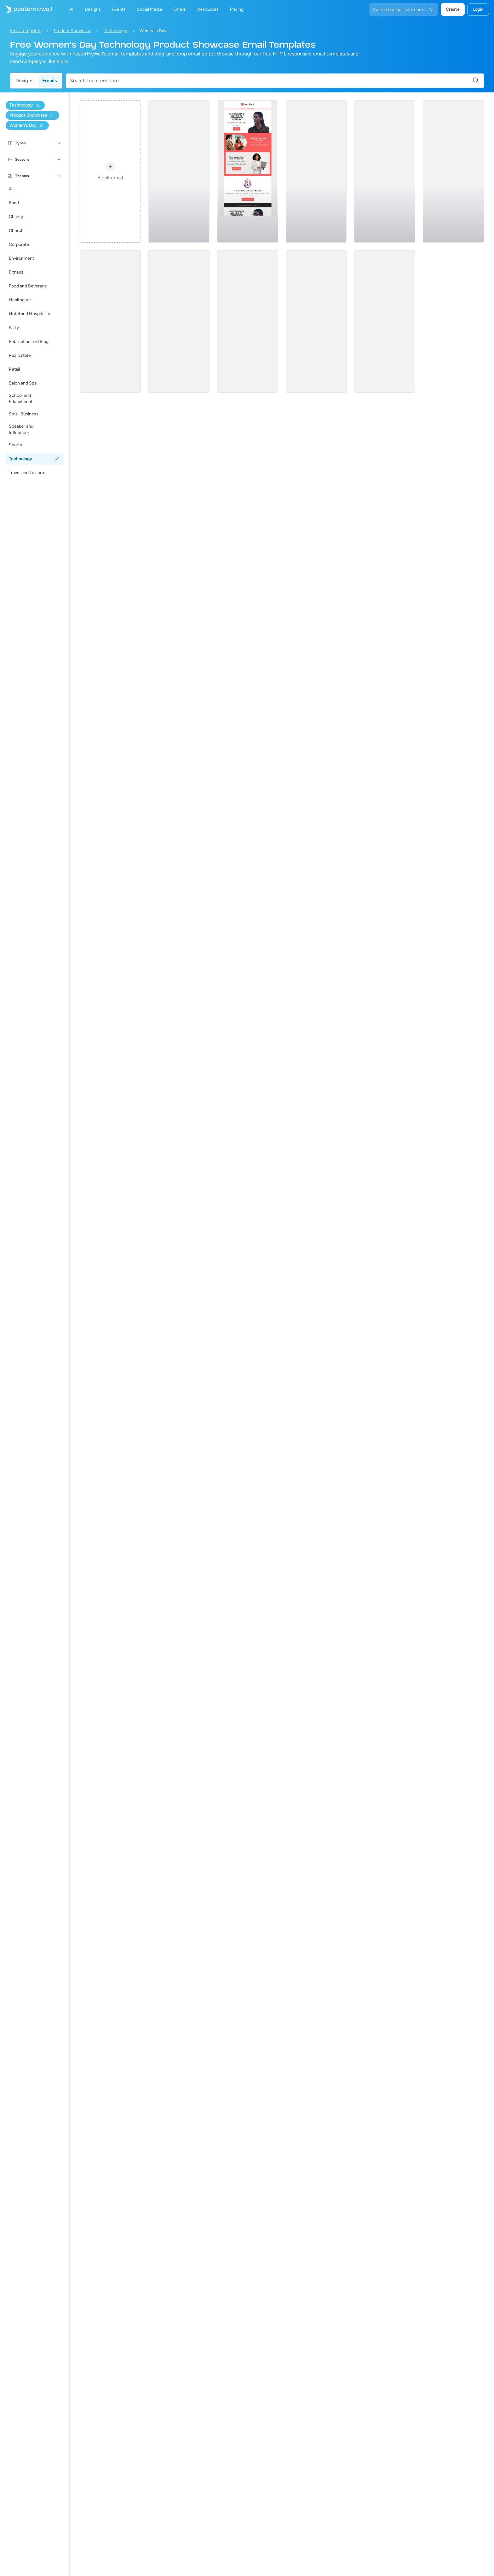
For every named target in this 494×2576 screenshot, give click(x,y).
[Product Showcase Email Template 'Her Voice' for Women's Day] (247, 321)
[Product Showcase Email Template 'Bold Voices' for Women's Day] (110, 321)
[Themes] (59, 175)
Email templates (25, 30)
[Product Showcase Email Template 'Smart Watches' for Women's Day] (316, 321)
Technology (115, 30)
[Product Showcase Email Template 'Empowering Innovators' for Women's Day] (179, 321)
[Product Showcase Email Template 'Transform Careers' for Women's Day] (247, 171)
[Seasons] (59, 159)
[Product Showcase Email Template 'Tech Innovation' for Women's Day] (453, 171)
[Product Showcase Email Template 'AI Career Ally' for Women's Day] (384, 171)
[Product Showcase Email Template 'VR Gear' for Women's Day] (316, 171)
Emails (49, 81)
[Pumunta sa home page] (26, 9)
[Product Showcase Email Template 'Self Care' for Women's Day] (384, 321)
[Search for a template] (271, 80)
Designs (24, 81)
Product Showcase (72, 30)
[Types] (59, 143)
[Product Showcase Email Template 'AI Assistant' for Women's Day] (179, 171)
